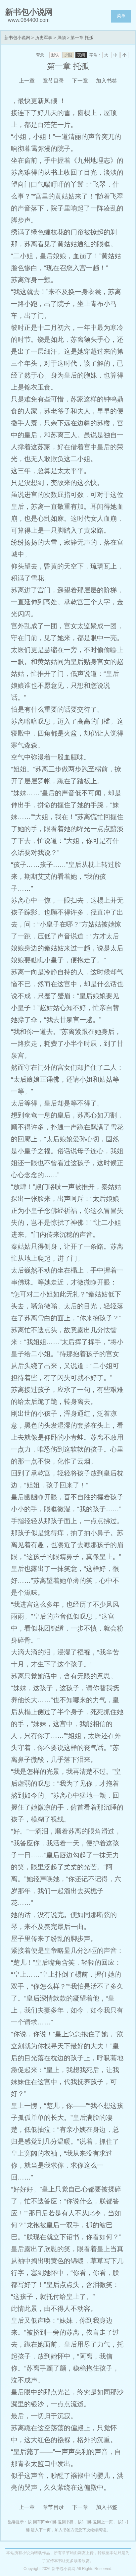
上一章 (27, 81)
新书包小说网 (17, 37)
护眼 (68, 55)
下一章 (80, 81)
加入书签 (106, 81)
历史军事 (43, 37)
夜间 (81, 55)
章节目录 (53, 81)
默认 (55, 55)
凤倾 (61, 37)
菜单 (121, 15)
